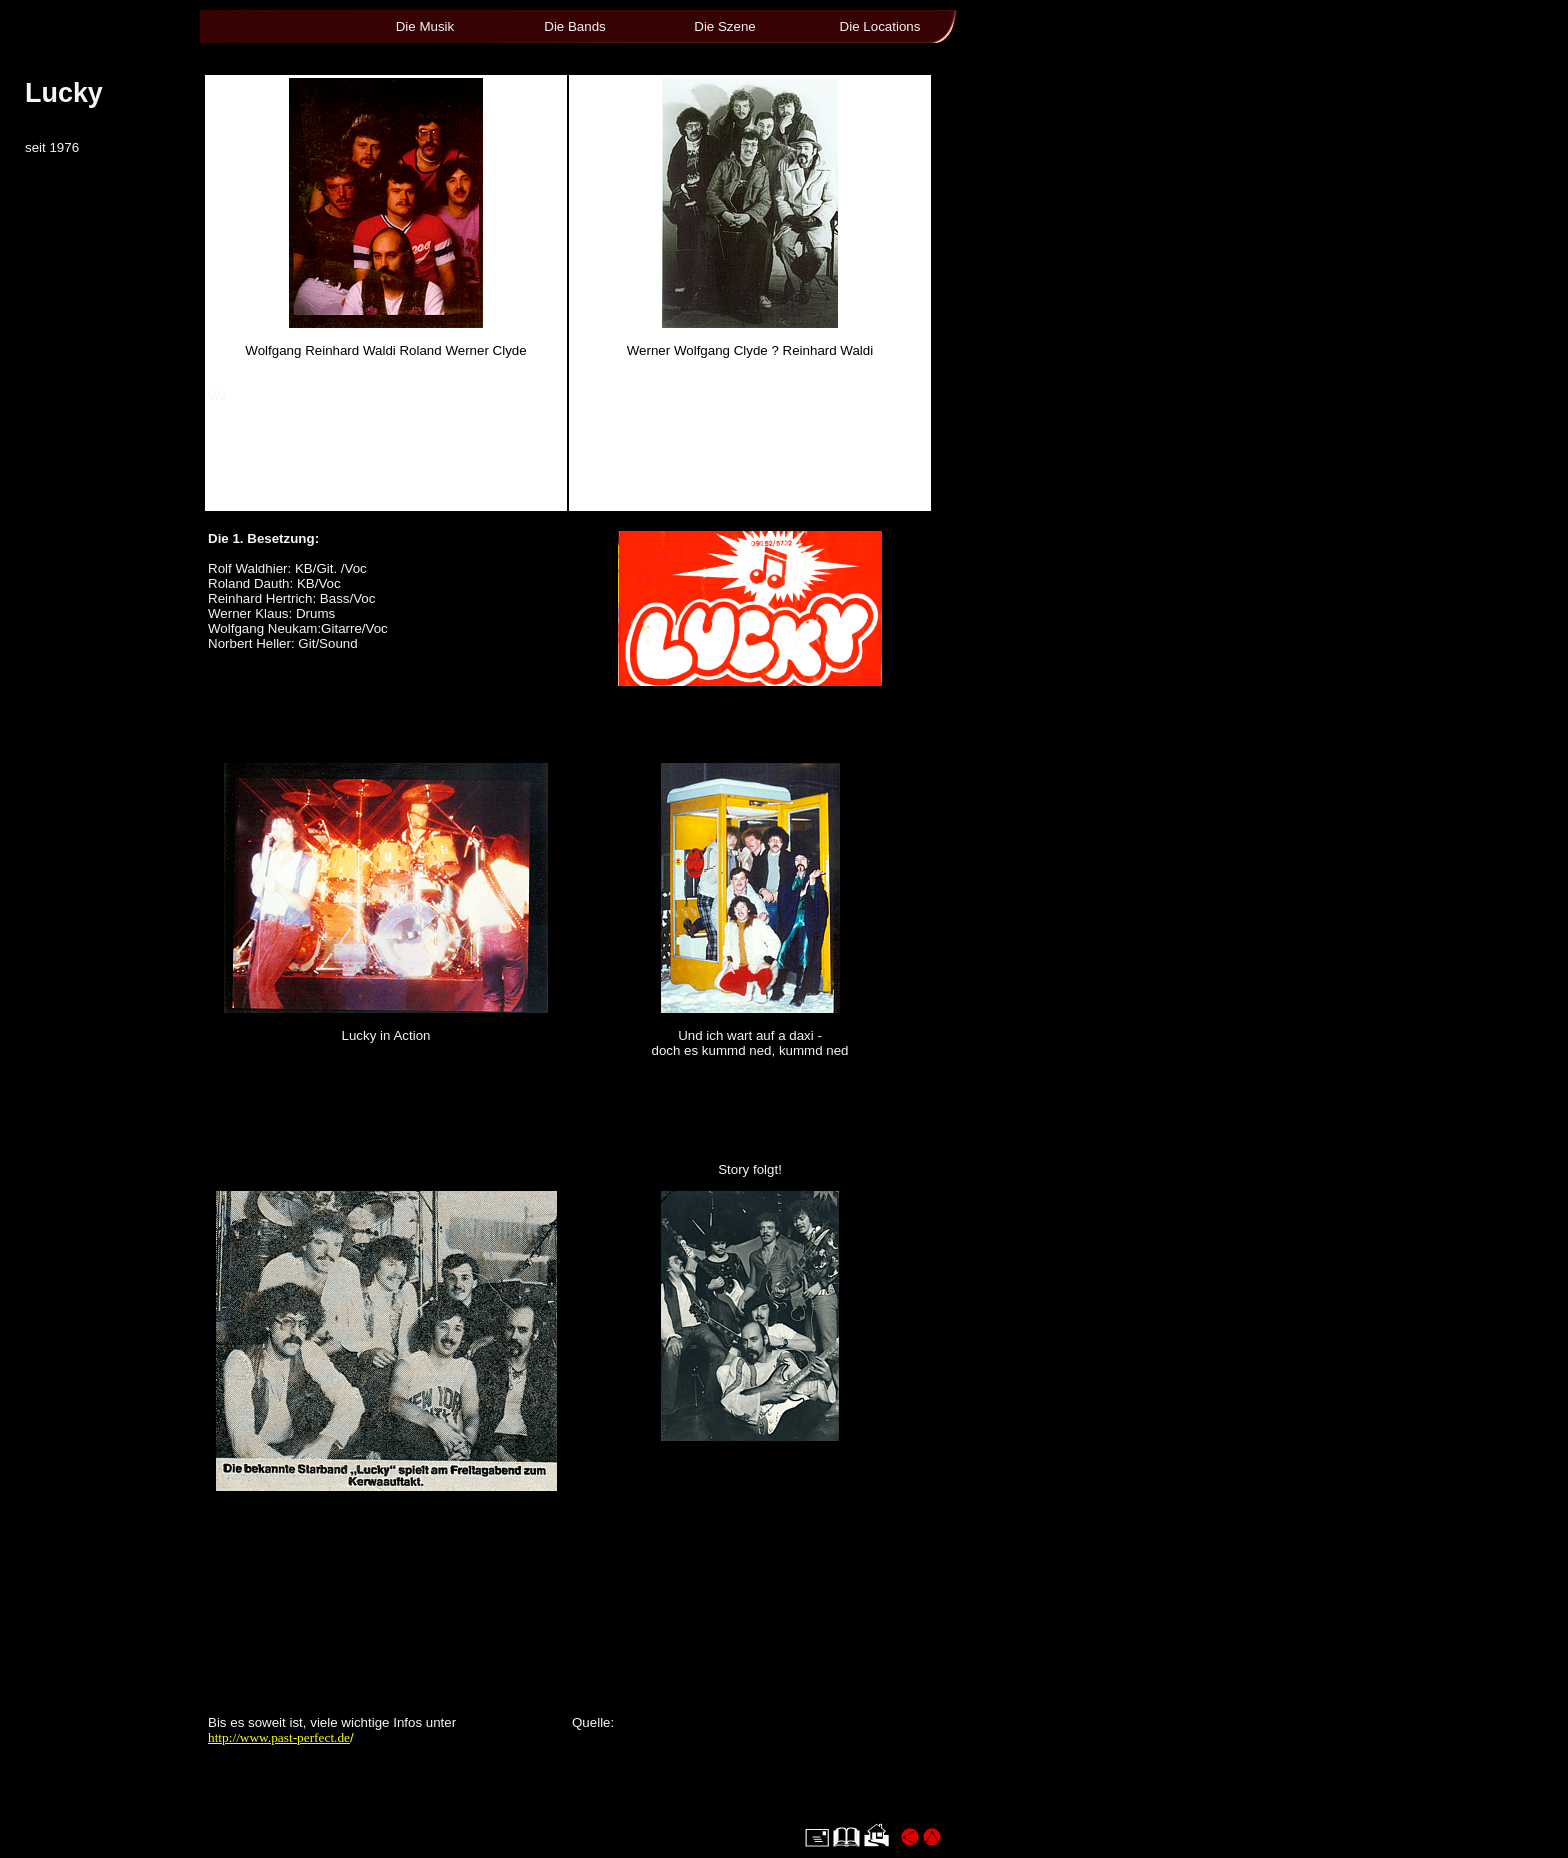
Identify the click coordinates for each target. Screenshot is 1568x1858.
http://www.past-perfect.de (279, 1737)
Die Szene (725, 26)
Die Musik (425, 26)
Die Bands (575, 26)
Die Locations (880, 26)
